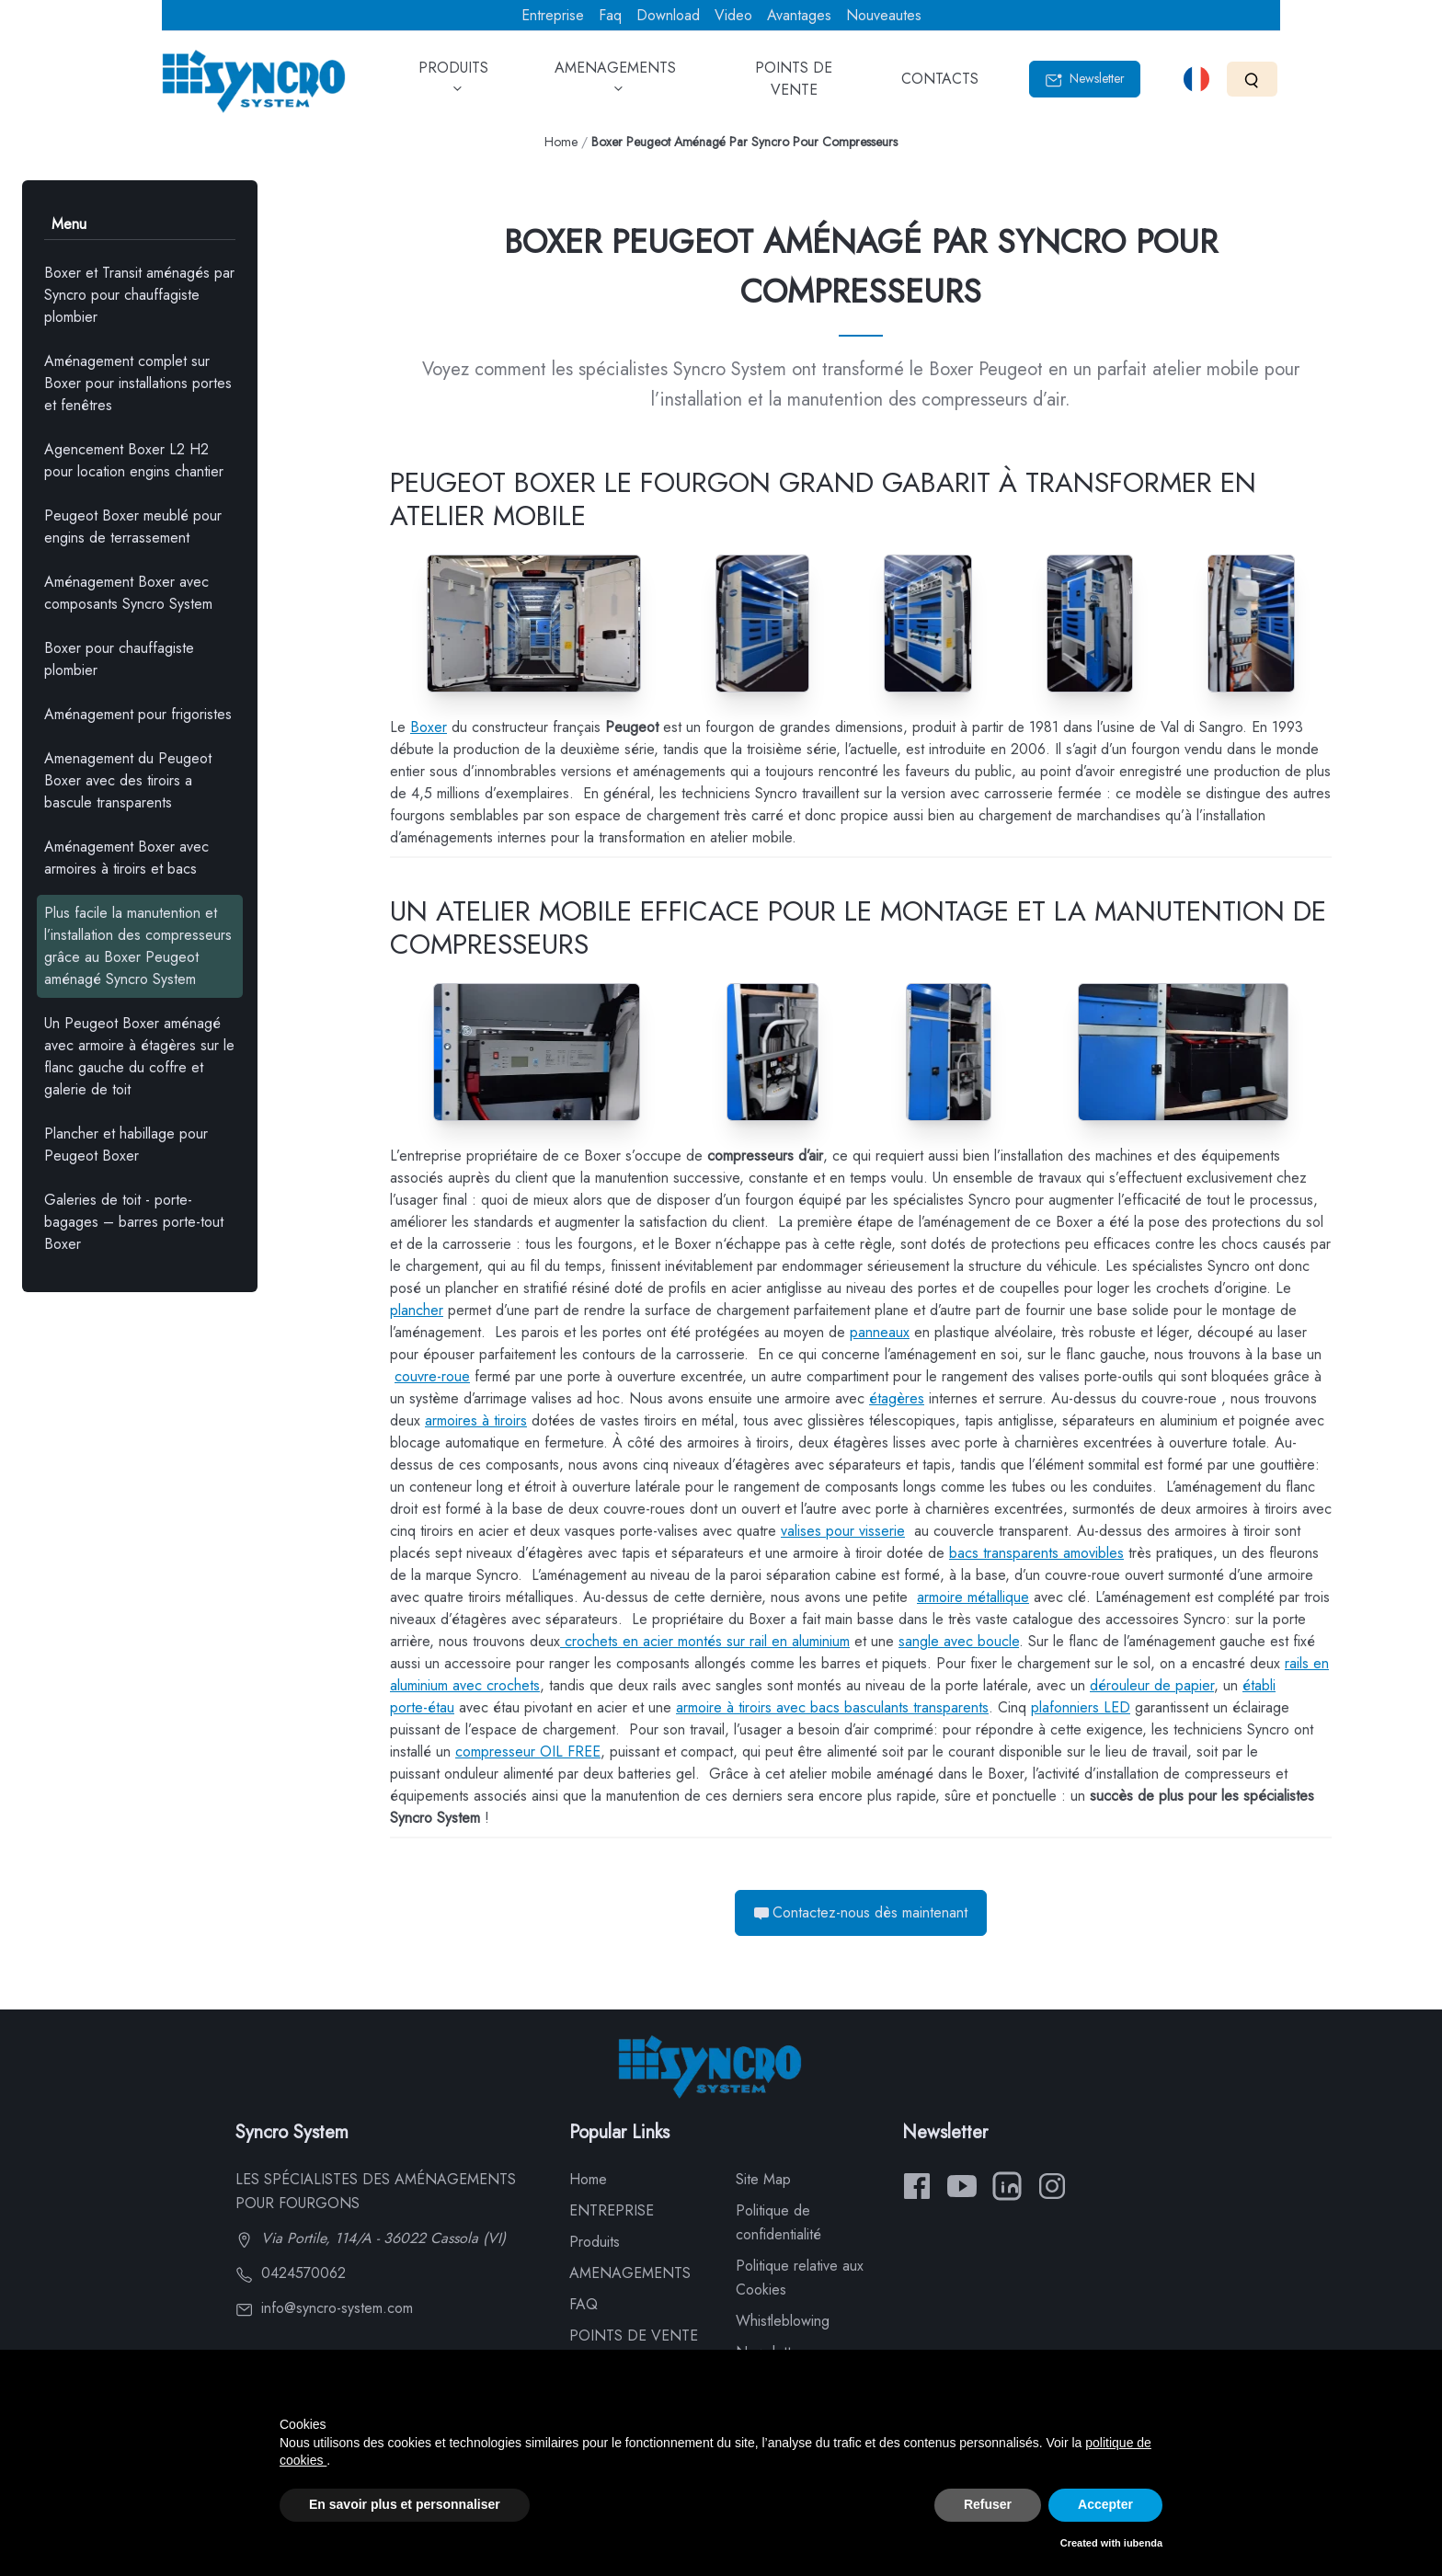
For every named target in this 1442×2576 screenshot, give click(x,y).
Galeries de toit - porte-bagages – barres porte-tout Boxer (133, 1221)
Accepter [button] (1105, 2504)
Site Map (763, 2179)
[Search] (1252, 79)
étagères (896, 1398)
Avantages (799, 15)
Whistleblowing (783, 2320)
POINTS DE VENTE (793, 84)
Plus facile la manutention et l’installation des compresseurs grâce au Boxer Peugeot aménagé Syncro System (138, 946)
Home (561, 141)
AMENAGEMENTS (615, 84)
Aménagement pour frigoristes (138, 714)
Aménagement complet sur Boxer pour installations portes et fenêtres (138, 383)
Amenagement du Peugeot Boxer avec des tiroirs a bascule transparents (128, 780)
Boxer (428, 727)
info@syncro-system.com (324, 2307)
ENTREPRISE (611, 2210)
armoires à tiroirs (476, 1420)
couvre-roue (432, 1376)
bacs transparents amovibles (1036, 1552)
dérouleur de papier (1152, 1685)
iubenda (1143, 2542)
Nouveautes (883, 15)
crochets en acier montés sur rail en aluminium (705, 1641)
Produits (594, 2241)
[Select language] (1196, 79)
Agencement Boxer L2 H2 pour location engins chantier (133, 460)
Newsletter (1085, 78)
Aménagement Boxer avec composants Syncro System (128, 592)
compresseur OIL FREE (528, 1751)
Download (668, 15)
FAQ (583, 2304)
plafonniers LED (1080, 1707)
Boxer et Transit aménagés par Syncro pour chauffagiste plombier (139, 294)
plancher (416, 1310)
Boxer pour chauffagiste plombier (119, 659)
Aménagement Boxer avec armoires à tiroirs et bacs (126, 857)
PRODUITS (453, 84)
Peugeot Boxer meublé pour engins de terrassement (133, 526)
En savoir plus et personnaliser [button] (404, 2504)
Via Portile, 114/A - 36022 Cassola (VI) (370, 2238)
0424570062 (290, 2273)
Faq (610, 15)
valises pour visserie (843, 1530)
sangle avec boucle (958, 1641)
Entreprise (552, 15)
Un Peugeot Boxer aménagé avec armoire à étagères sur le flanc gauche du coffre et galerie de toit (139, 1056)
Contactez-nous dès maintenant (860, 1912)
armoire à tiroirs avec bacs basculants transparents (832, 1707)
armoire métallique (973, 1597)
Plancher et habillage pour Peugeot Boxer (126, 1144)
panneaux (880, 1332)
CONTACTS (939, 84)
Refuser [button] (988, 2504)
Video (733, 15)
